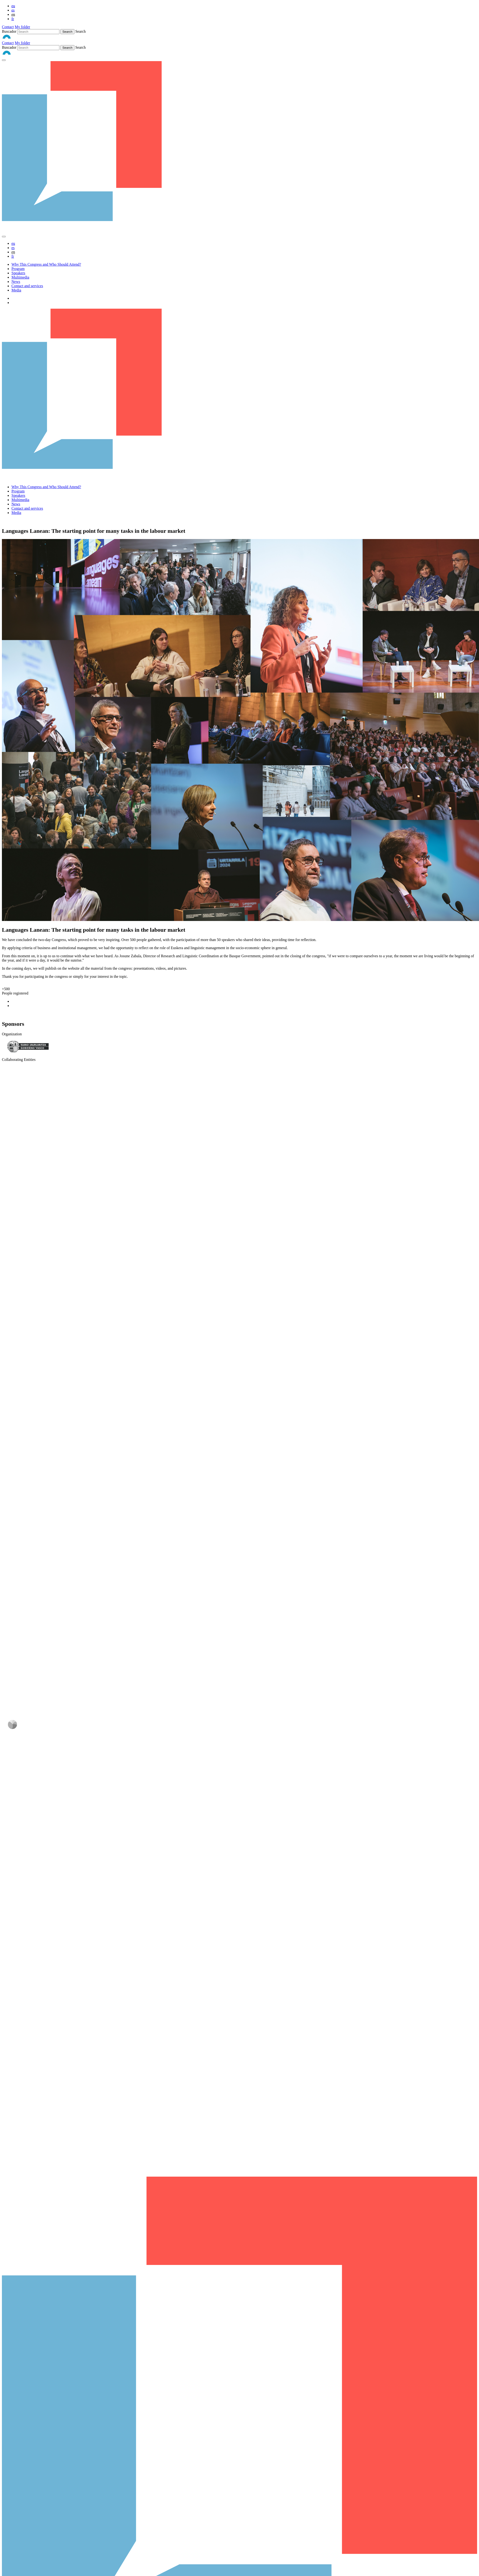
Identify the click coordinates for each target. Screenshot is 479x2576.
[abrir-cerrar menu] (4, 236)
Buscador (9, 31)
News (15, 282)
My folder (22, 27)
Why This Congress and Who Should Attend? (46, 264)
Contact (8, 27)
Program (18, 269)
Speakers (18, 273)
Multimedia (20, 277)
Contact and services (27, 286)
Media (16, 290)
